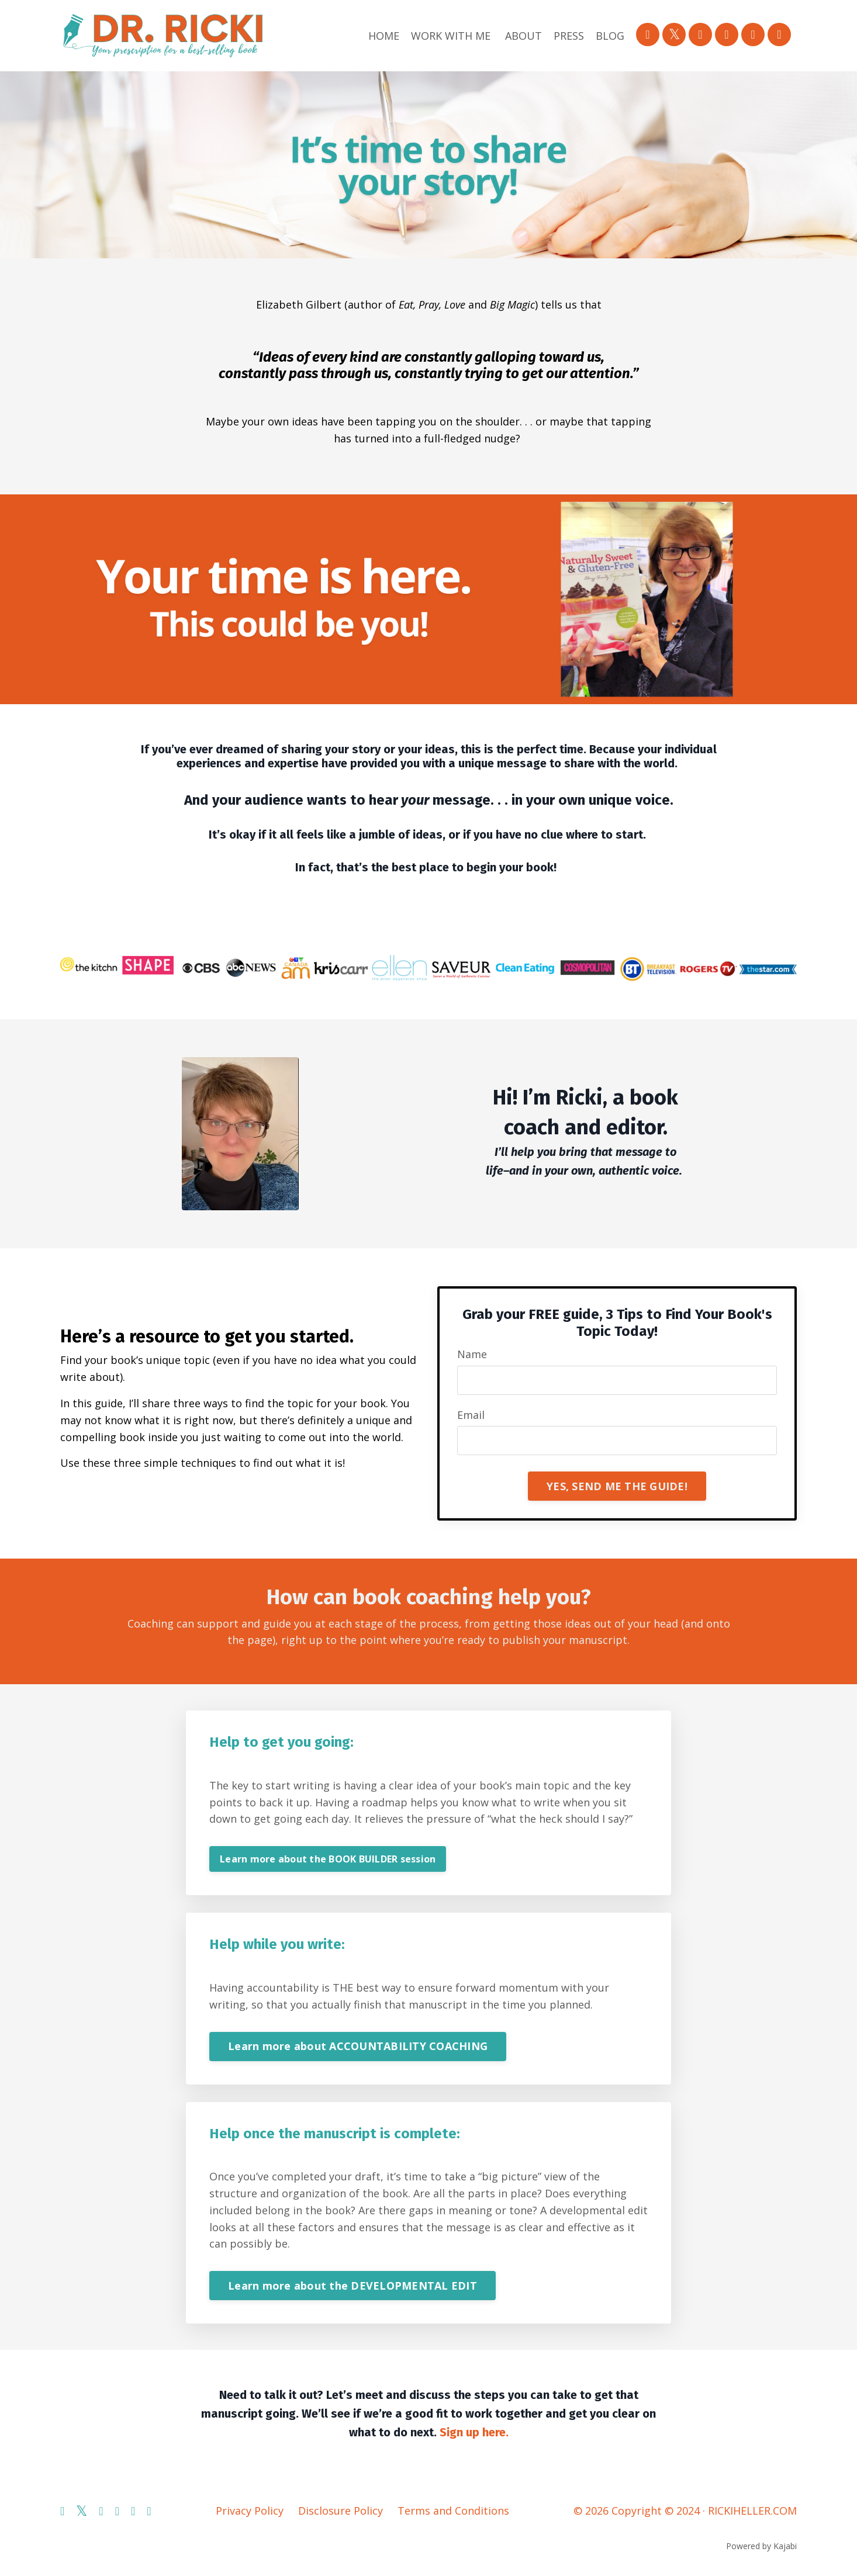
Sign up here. (474, 2432)
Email (471, 1415)
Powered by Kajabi (761, 2545)
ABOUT (523, 36)
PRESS (569, 36)
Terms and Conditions (453, 2511)
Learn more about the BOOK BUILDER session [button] (328, 1859)
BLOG (610, 36)
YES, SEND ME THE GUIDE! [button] (617, 1486)
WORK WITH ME (450, 36)
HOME (383, 36)
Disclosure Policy (340, 2511)
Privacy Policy (250, 2511)
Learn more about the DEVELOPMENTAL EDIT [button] (352, 2286)
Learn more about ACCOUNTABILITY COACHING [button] (358, 2046)
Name (472, 1354)
